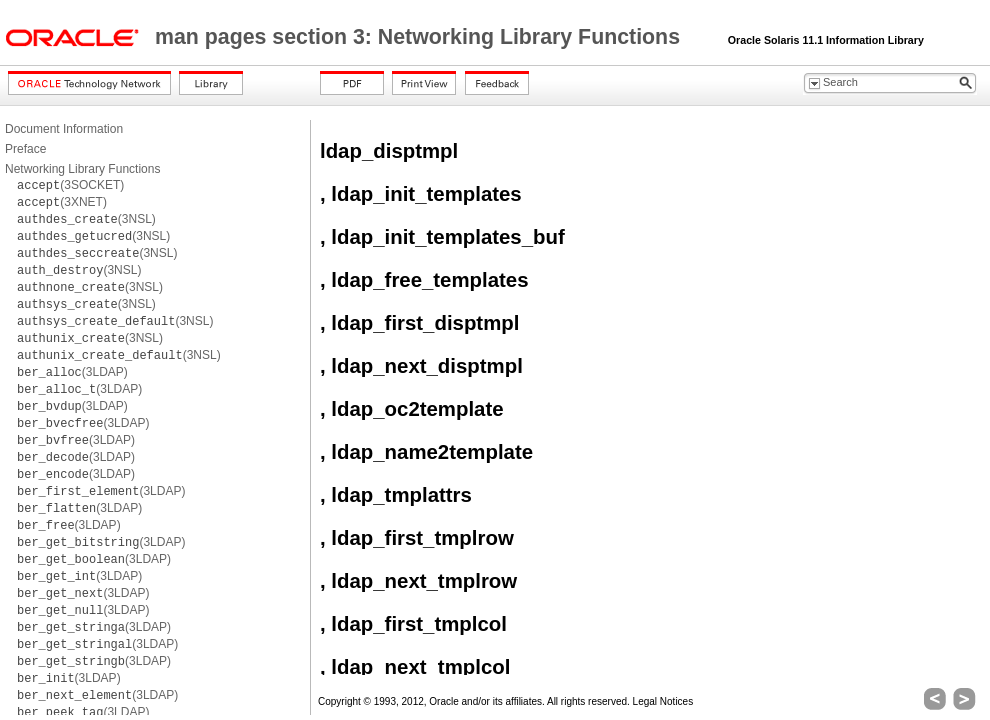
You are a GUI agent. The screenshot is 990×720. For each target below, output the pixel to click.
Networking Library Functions (82, 169)
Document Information (64, 129)
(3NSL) (86, 219)
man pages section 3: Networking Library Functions (420, 37)
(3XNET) (62, 202)
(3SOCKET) (70, 185)
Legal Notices (663, 701)
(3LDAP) (72, 372)
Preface (25, 149)
